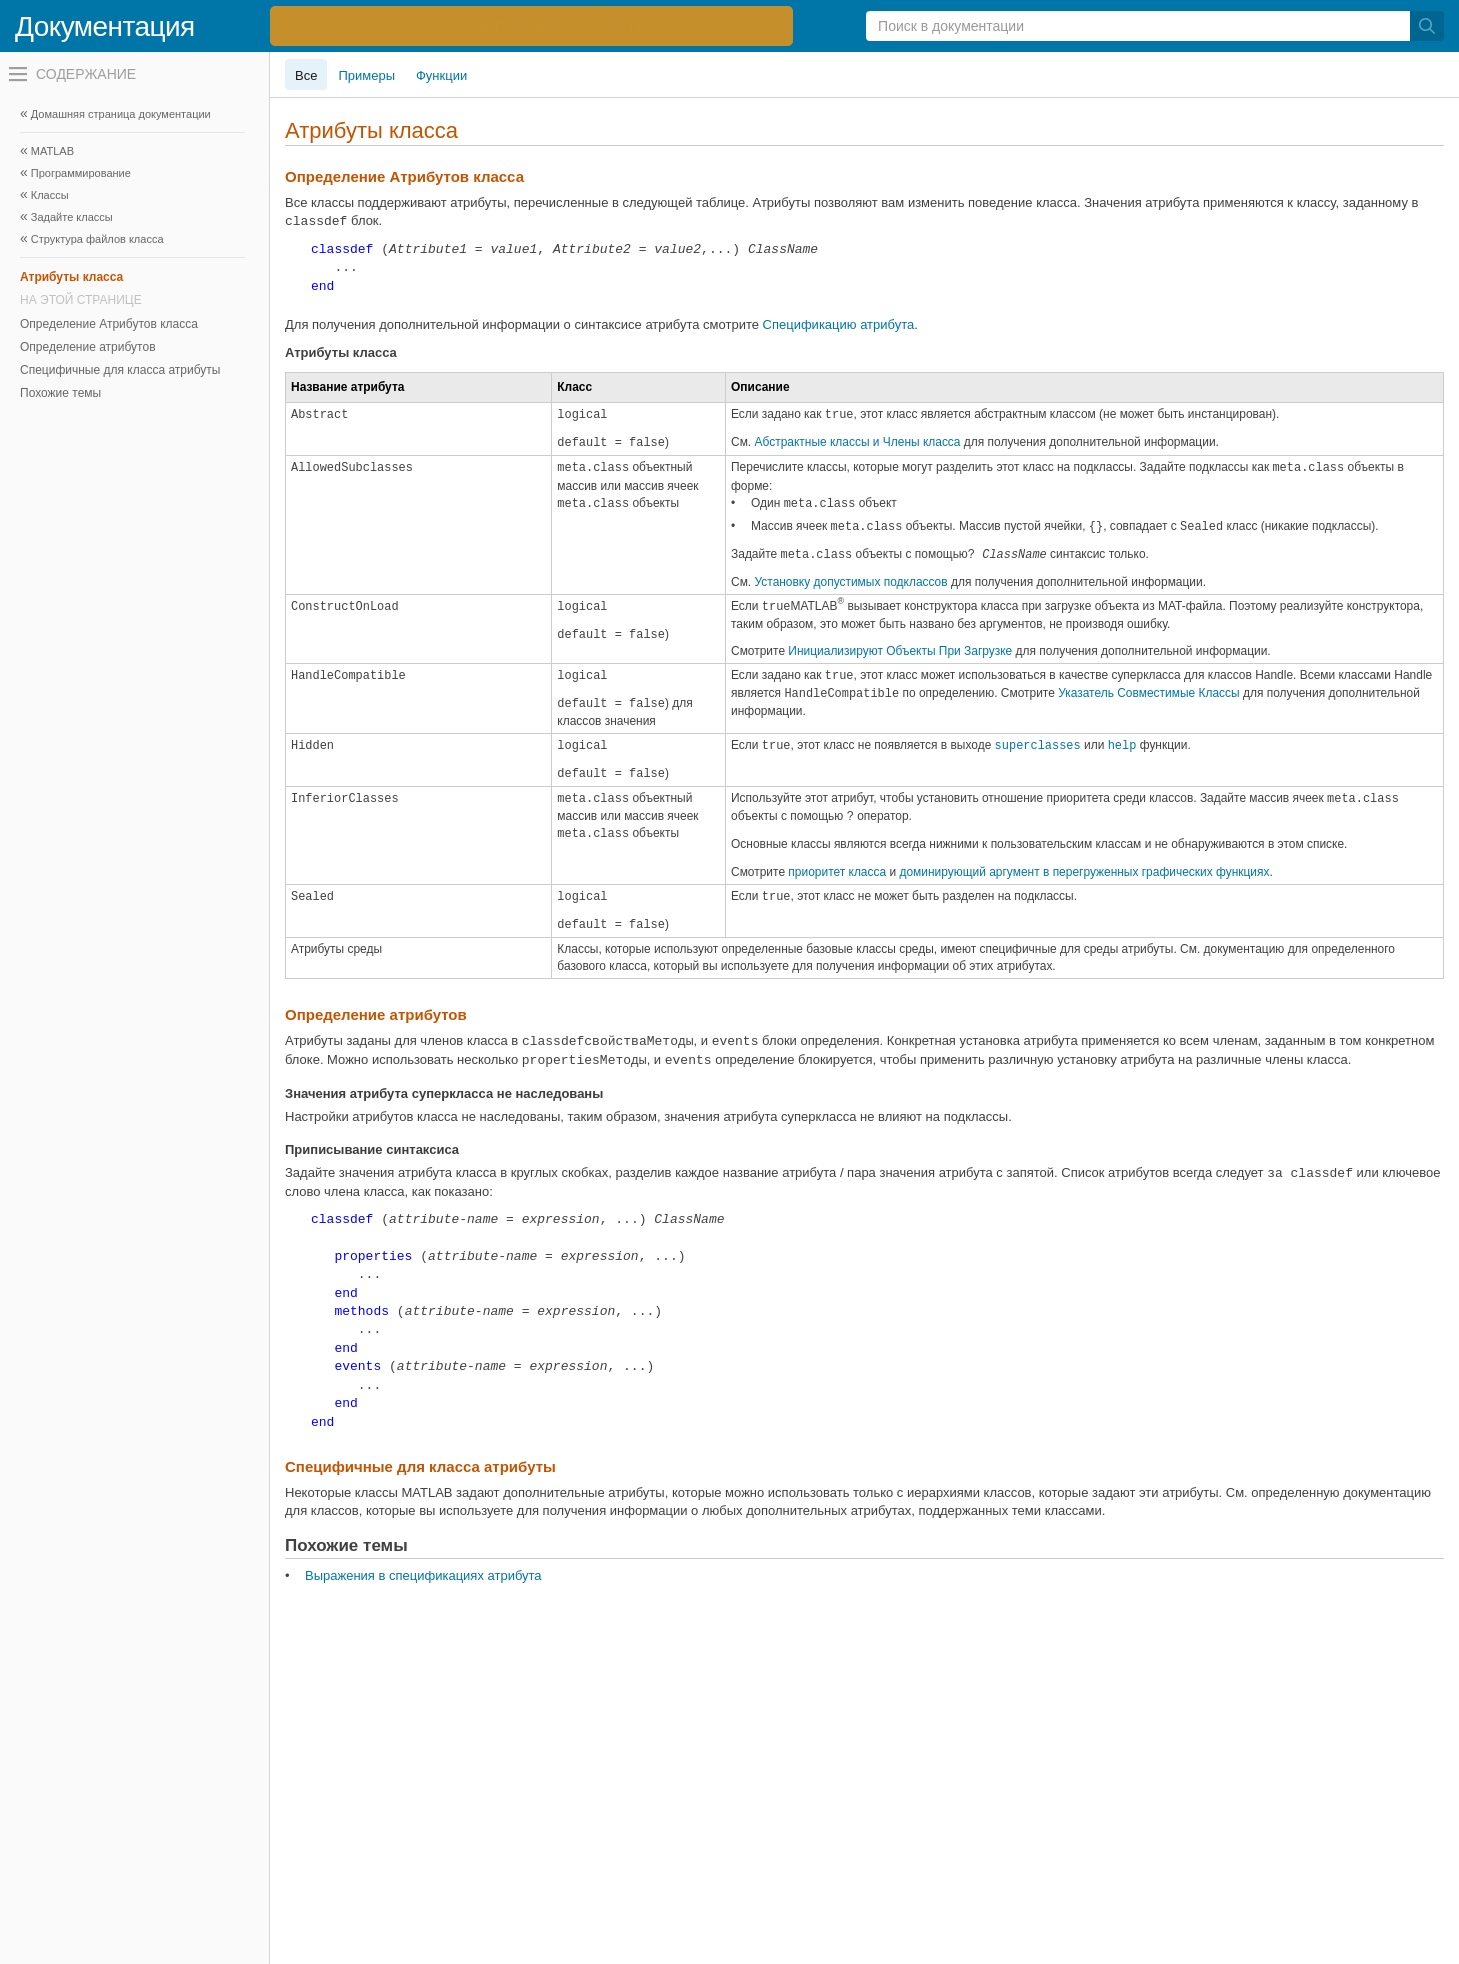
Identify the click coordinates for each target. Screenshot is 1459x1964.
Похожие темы (60, 393)
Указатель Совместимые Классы (1148, 693)
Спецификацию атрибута (839, 324)
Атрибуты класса (71, 277)
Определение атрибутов (88, 347)
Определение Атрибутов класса (109, 324)
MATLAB (52, 151)
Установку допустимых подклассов (851, 582)
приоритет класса (837, 872)
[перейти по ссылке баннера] (531, 26)
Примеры (366, 75)
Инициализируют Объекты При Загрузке (900, 651)
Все (306, 75)
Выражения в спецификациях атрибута (423, 1575)
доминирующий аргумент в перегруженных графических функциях (1084, 872)
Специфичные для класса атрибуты (120, 370)
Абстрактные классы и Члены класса (858, 442)
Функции (441, 75)
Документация (105, 26)
